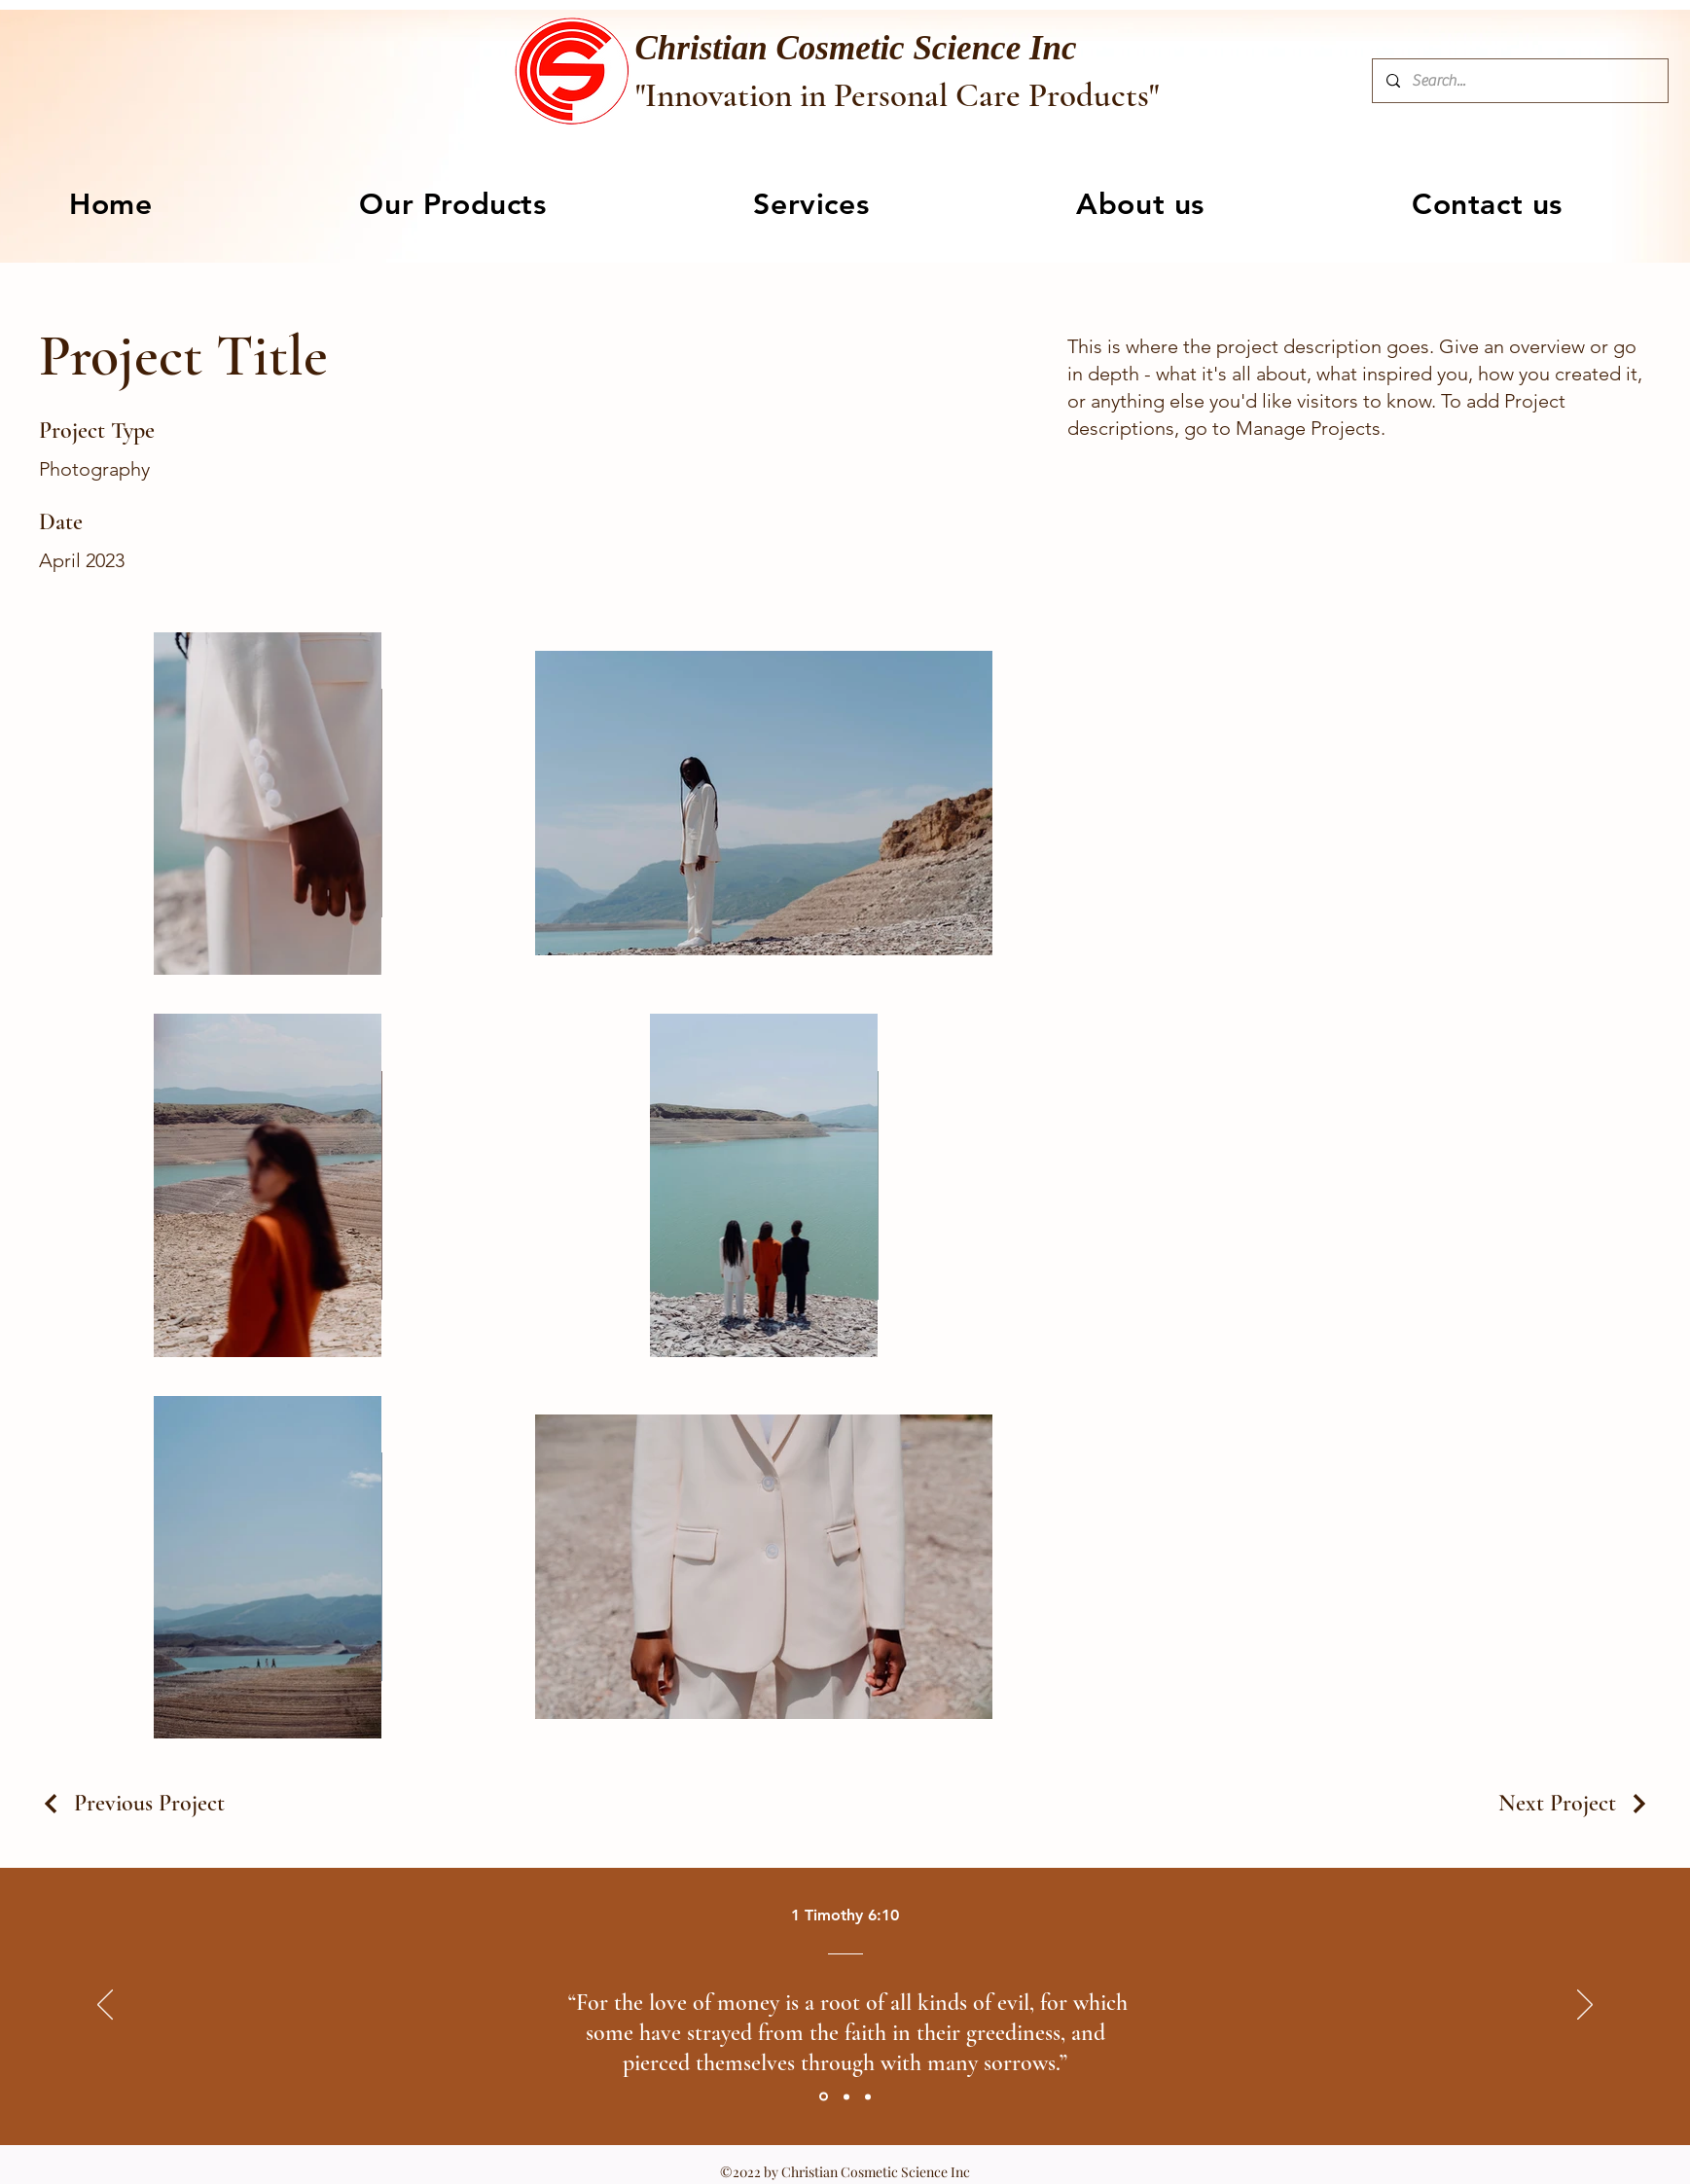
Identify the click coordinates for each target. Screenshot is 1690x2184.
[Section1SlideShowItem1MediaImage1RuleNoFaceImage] (823, 2097)
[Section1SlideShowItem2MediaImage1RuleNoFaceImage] (846, 2096)
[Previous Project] (132, 1803)
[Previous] (105, 2006)
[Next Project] (1574, 1803)
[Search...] (1519, 80)
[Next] (1585, 2006)
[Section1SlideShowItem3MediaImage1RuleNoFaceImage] (868, 2096)
